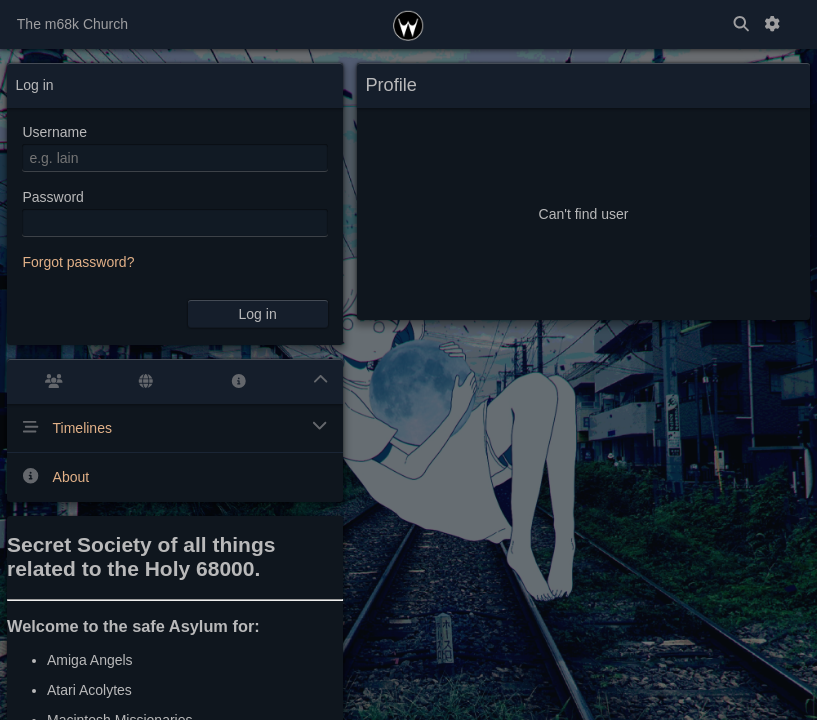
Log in (258, 314)
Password (52, 197)
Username (54, 132)
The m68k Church (72, 24)
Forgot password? (78, 262)
